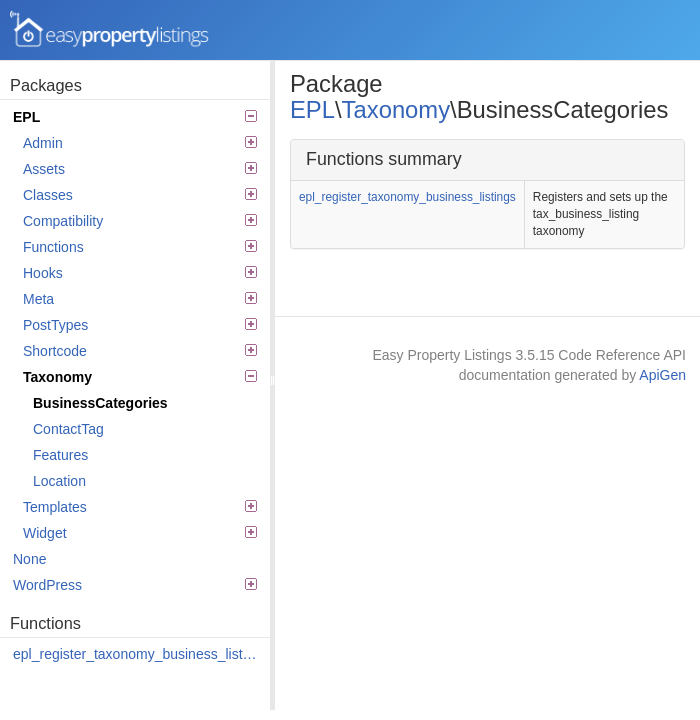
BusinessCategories (100, 403)
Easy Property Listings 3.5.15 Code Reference (110, 30)
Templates (140, 507)
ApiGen (662, 375)
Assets (140, 169)
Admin (140, 143)
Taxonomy (140, 377)
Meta (140, 299)
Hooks (140, 273)
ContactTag (68, 429)
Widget (140, 533)
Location (59, 481)
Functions (140, 247)
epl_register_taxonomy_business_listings (136, 654)
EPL (135, 117)
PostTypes (140, 325)
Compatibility (140, 221)
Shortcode (140, 351)
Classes (140, 195)
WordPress (135, 585)
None (29, 559)
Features (60, 455)
